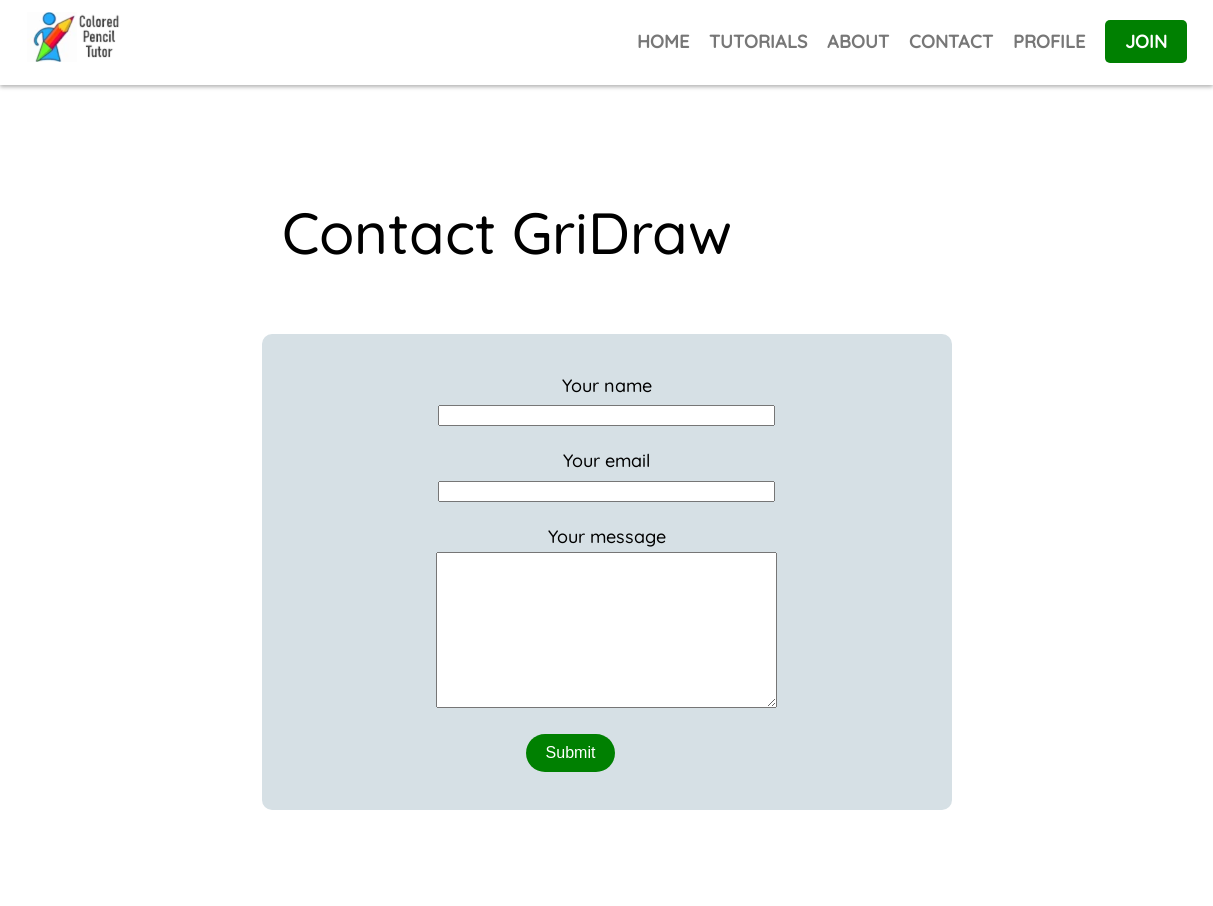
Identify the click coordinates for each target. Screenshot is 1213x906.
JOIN (1146, 41)
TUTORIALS (758, 41)
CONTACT (951, 41)
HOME (663, 41)
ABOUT (858, 41)
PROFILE (1049, 41)
